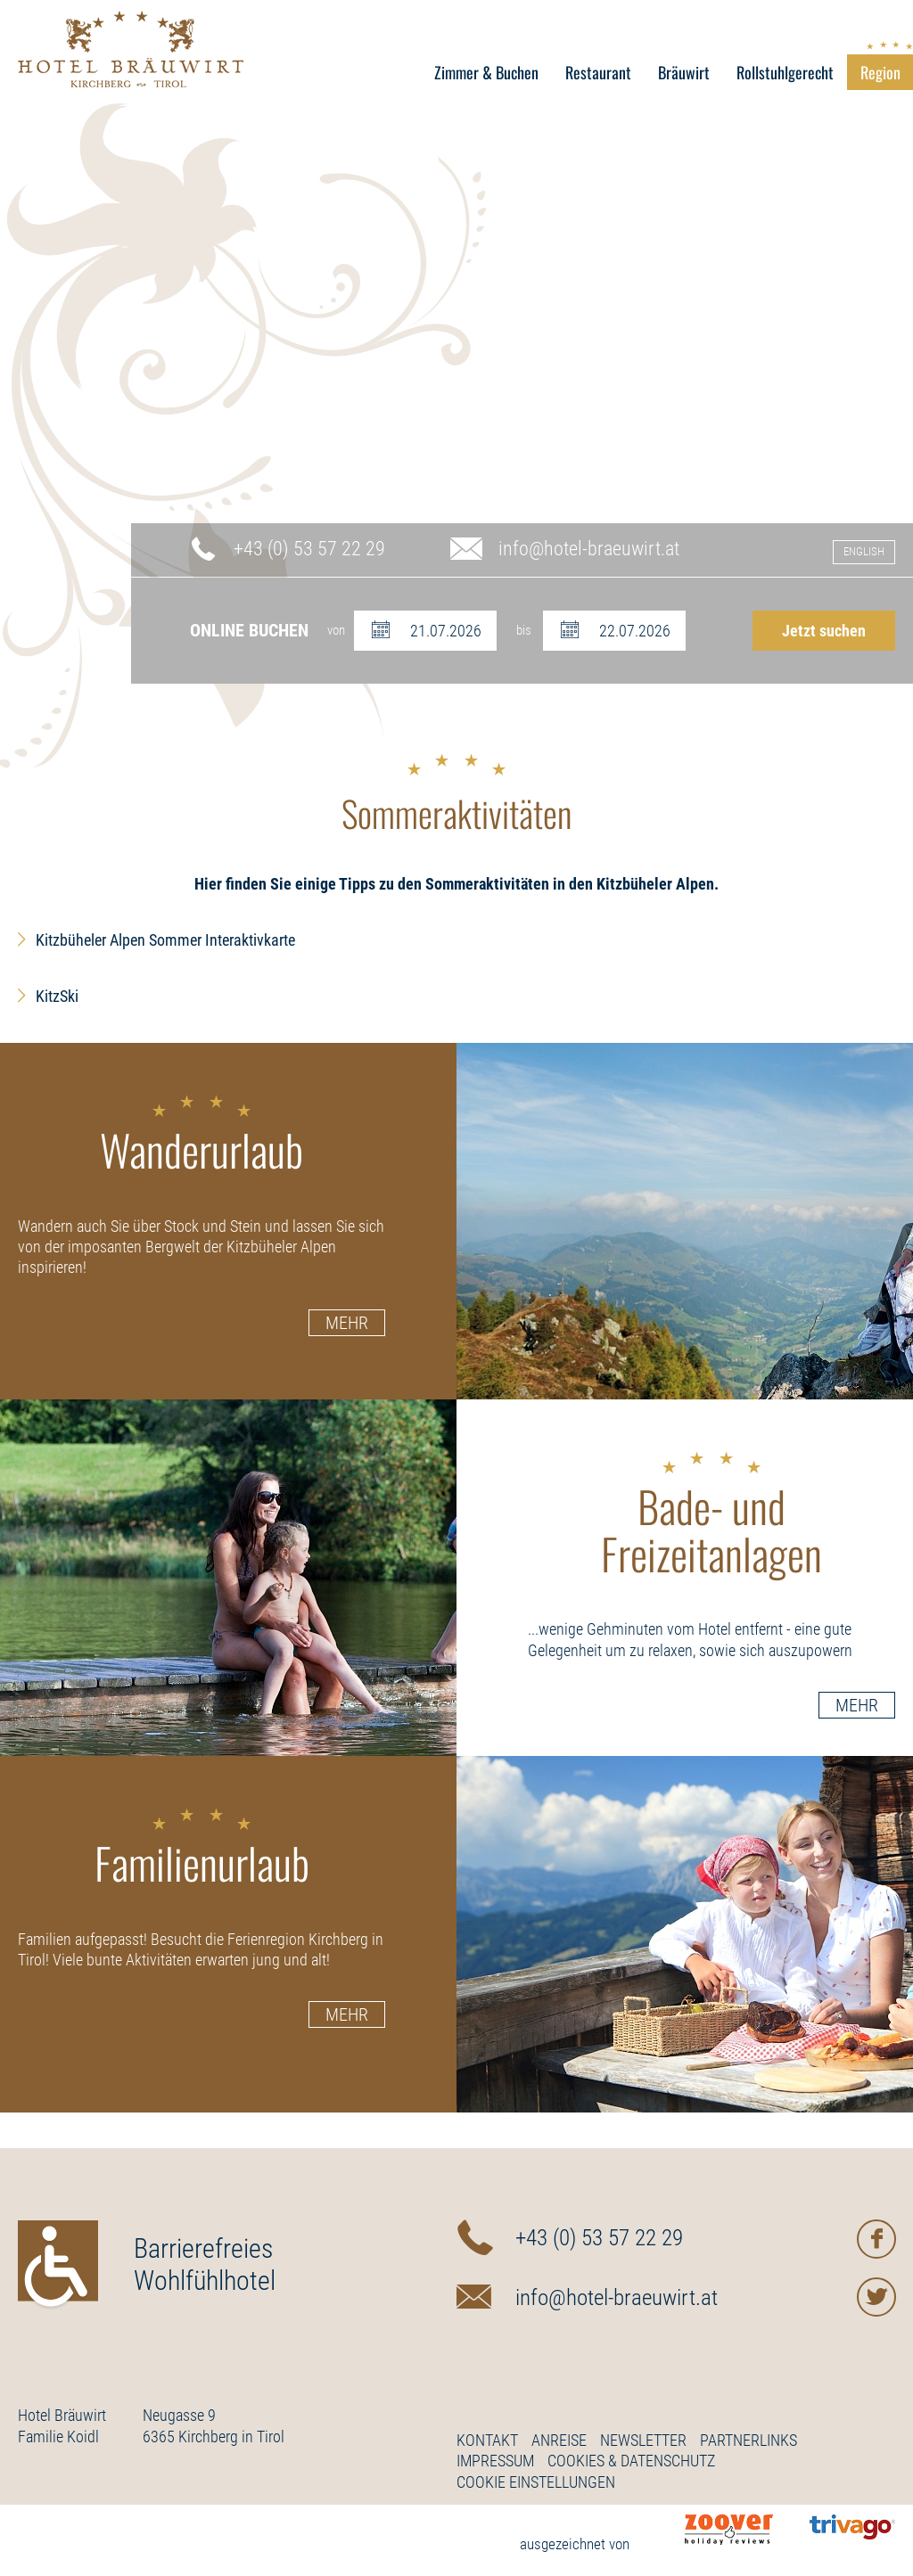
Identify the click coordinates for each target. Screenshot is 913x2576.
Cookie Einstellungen (535, 2482)
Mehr (346, 1322)
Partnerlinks (748, 2440)
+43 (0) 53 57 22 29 (309, 548)
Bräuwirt (684, 72)
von (336, 630)
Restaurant (598, 72)
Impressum (495, 2460)
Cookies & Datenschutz (631, 2460)
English (863, 551)
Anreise (559, 2440)
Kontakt (487, 2440)
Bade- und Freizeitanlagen (711, 1515)
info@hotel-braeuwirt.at (588, 548)
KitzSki (57, 996)
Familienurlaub (202, 1848)
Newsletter (643, 2440)
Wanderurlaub (201, 1134)
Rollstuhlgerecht (785, 72)
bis (523, 630)
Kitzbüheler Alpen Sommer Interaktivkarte (165, 940)
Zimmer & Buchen (486, 72)
